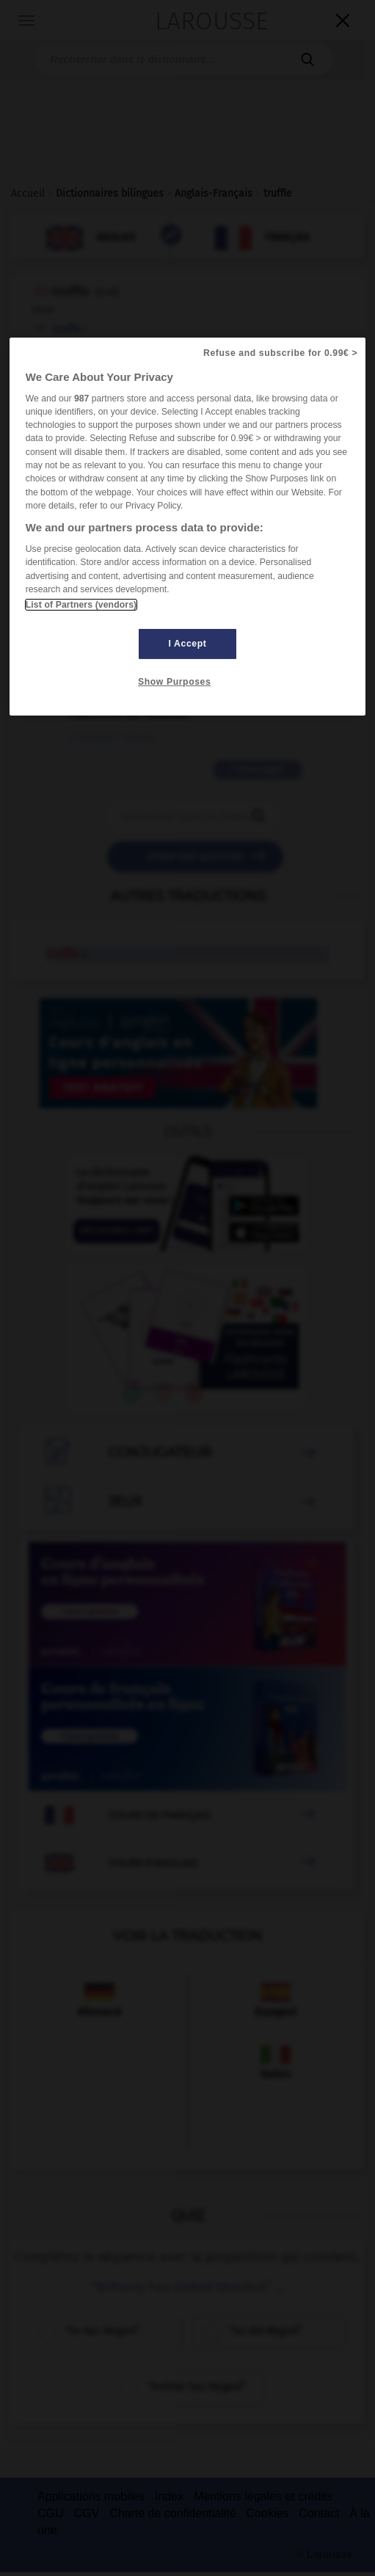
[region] (187, 526)
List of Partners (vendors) (81, 605)
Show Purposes (174, 682)
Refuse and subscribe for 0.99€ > (280, 352)
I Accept (188, 643)
